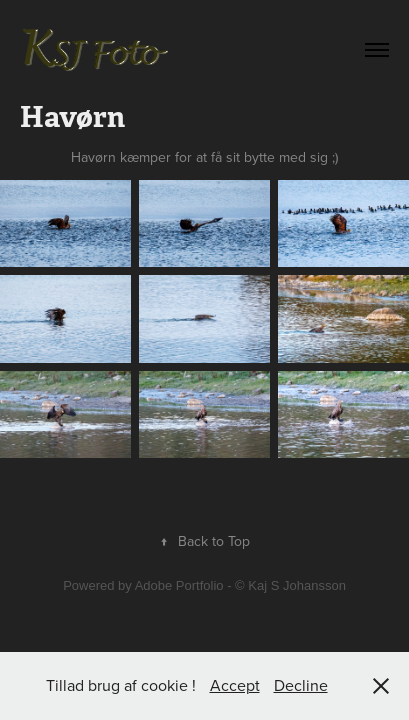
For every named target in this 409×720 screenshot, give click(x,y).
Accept (235, 685)
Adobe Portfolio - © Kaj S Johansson (240, 585)
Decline (301, 685)
